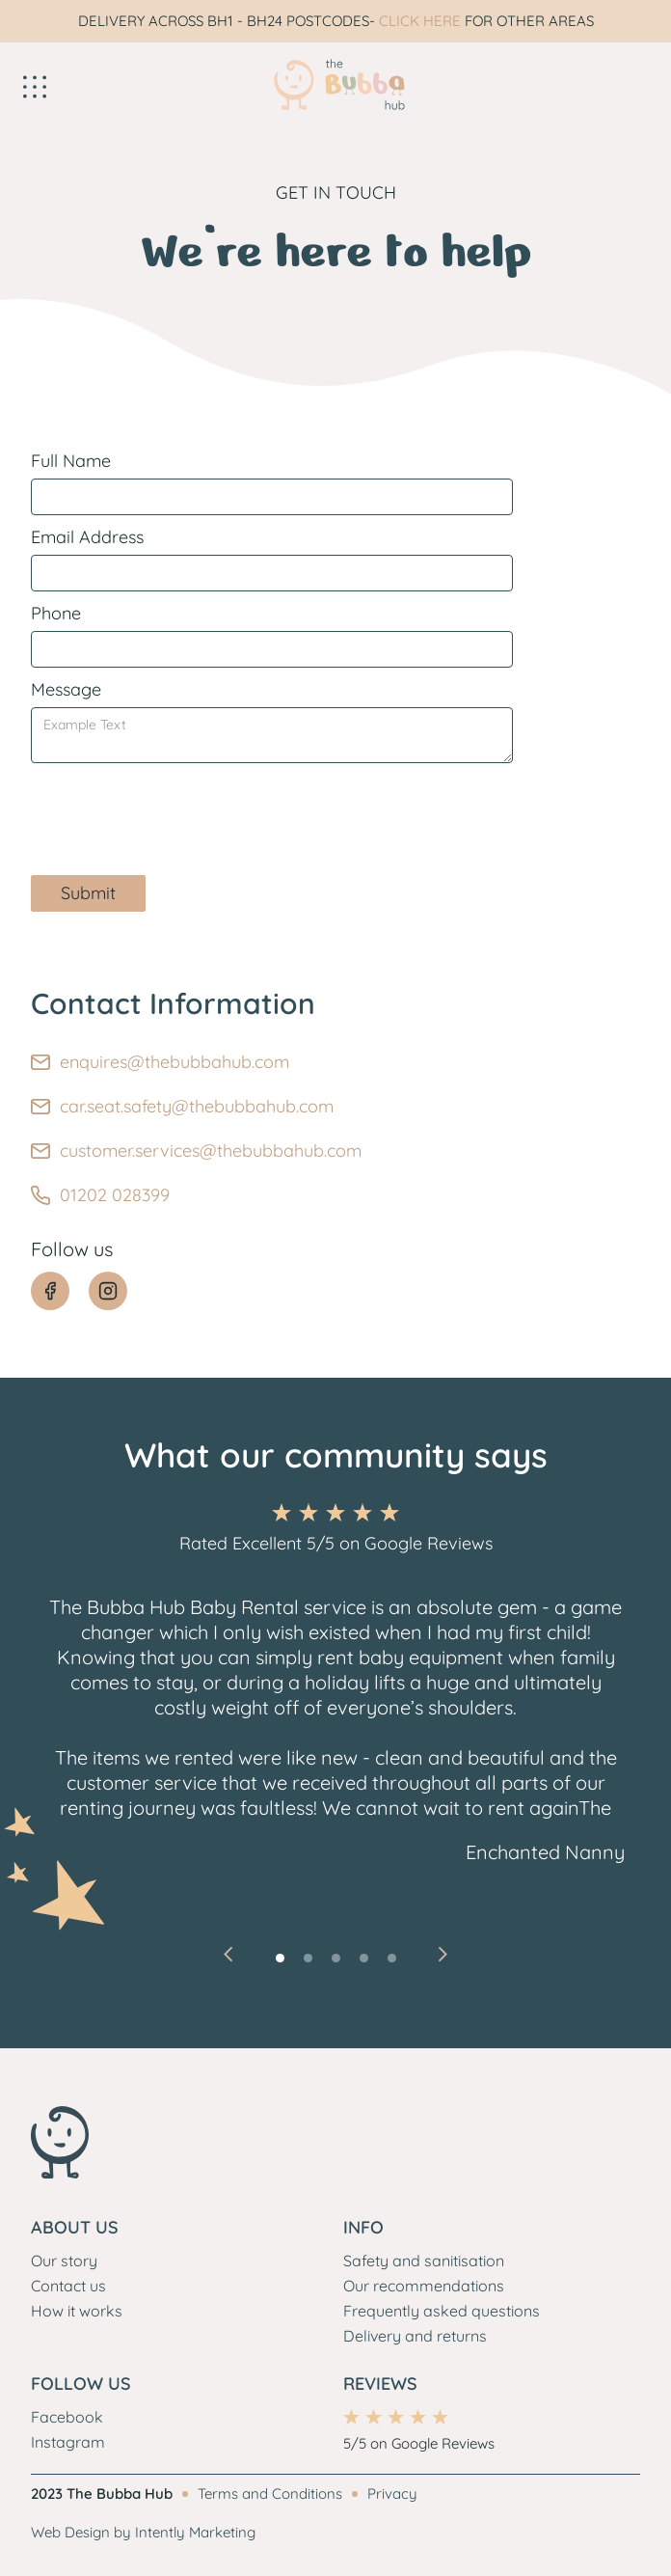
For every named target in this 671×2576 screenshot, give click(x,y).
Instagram (68, 2442)
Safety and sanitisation (423, 2260)
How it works (76, 2310)
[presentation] (177, 810)
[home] (335, 85)
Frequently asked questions (441, 2310)
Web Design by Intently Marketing (143, 2532)
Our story (64, 2260)
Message (66, 689)
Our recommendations (423, 2285)
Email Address (87, 537)
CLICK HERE (420, 21)
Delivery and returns (415, 2335)
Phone (56, 613)
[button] (119, 84)
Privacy (392, 2493)
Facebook (67, 2416)
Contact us (68, 2285)
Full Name (71, 461)
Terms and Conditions (270, 2493)
